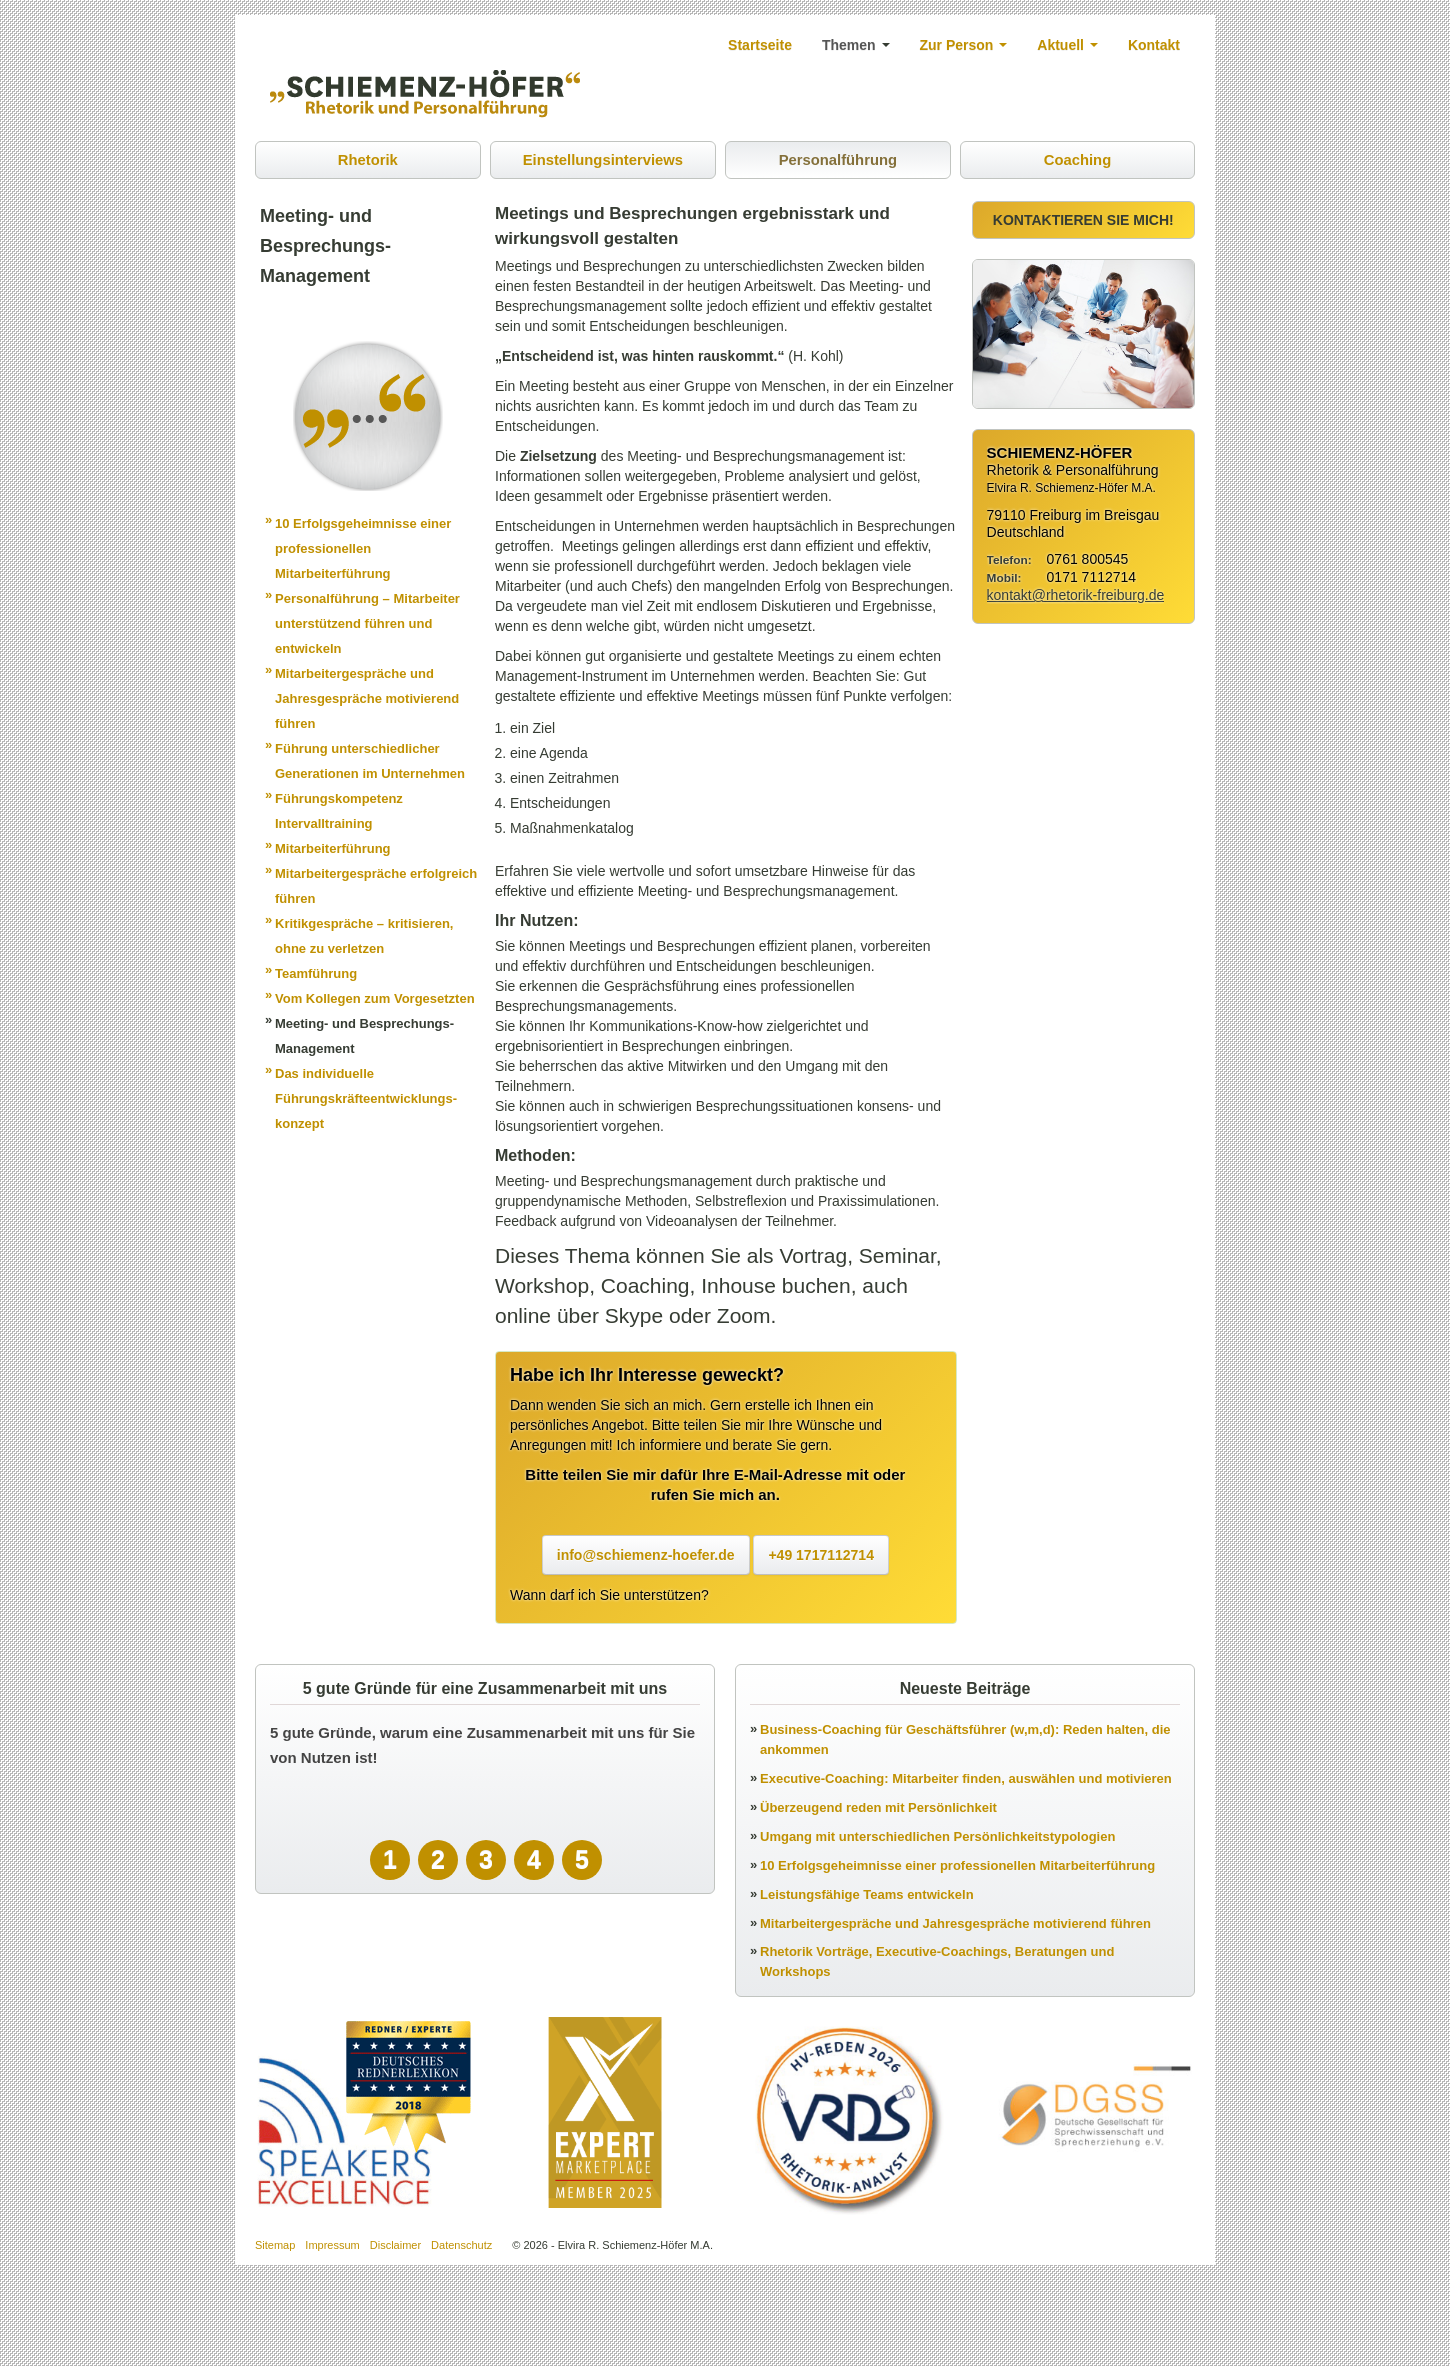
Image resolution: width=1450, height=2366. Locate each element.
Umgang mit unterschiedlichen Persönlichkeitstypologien (937, 1837)
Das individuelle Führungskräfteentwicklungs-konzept (366, 1099)
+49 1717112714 (821, 1556)
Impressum (332, 2246)
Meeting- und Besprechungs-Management (364, 1037)
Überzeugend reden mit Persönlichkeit (878, 1808)
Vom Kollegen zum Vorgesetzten (375, 999)
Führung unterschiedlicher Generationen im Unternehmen (370, 762)
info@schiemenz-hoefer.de (646, 1556)
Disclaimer (395, 2246)
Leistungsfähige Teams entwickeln (867, 1895)
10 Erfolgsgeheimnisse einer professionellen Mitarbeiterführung (363, 549)
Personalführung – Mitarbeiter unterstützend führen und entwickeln (367, 624)
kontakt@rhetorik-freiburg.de (1076, 596)
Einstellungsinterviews (602, 160)
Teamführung (316, 974)
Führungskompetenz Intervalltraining (339, 812)
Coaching (1077, 160)
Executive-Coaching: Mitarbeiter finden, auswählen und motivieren (966, 1779)
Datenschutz (461, 2246)
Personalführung (837, 160)
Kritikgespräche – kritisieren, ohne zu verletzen (364, 937)
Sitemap (275, 2246)
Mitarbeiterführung (333, 849)
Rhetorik (367, 160)
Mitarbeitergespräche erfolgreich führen (376, 887)
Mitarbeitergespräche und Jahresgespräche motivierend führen (367, 699)
